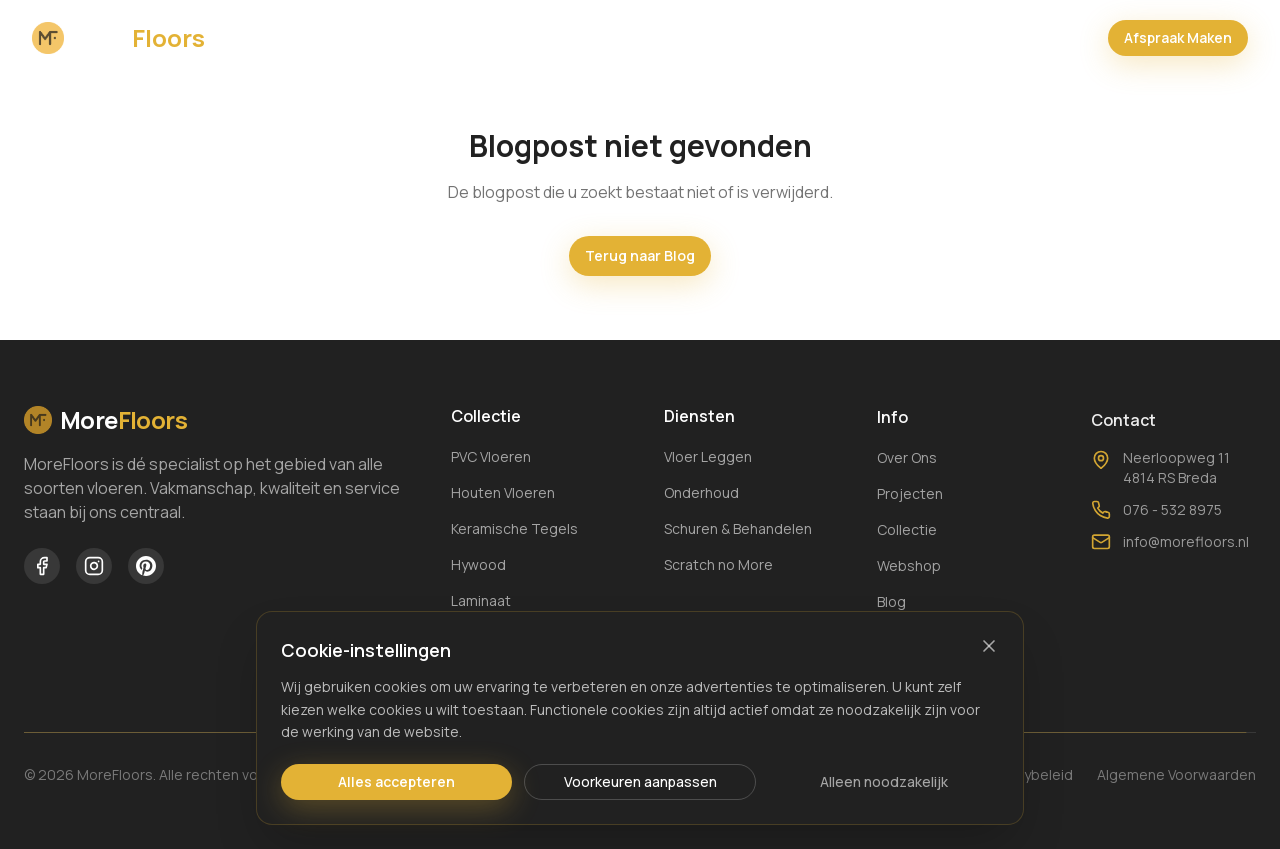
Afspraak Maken (1178, 35)
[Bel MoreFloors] (1074, 36)
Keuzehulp (845, 35)
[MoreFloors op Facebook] (42, 566)
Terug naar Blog (640, 255)
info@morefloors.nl (1170, 567)
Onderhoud (701, 494)
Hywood (478, 564)
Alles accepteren (396, 781)
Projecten (566, 35)
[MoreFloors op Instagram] (94, 566)
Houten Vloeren (503, 492)
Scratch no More (718, 566)
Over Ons (362, 35)
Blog (655, 35)
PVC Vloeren (491, 456)
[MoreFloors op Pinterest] (146, 566)
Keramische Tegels (514, 528)
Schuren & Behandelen (738, 530)
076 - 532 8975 (1156, 535)
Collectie (463, 35)
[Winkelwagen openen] (1022, 36)
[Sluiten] (989, 646)
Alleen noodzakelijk (884, 781)
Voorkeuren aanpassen (640, 781)
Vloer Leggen (708, 458)
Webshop (741, 35)
